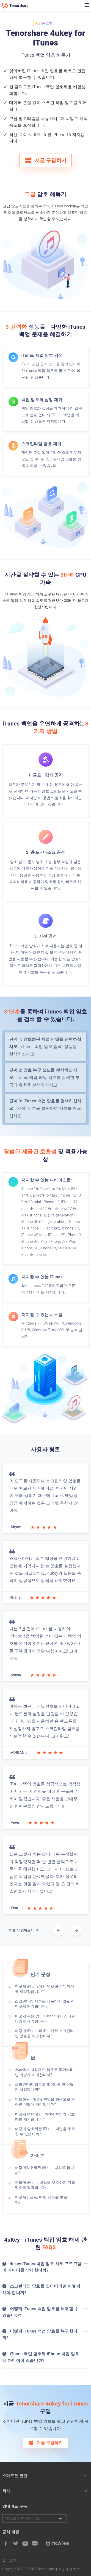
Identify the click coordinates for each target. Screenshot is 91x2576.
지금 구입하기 (46, 160)
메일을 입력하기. (34, 2518)
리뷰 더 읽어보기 (24, 1930)
